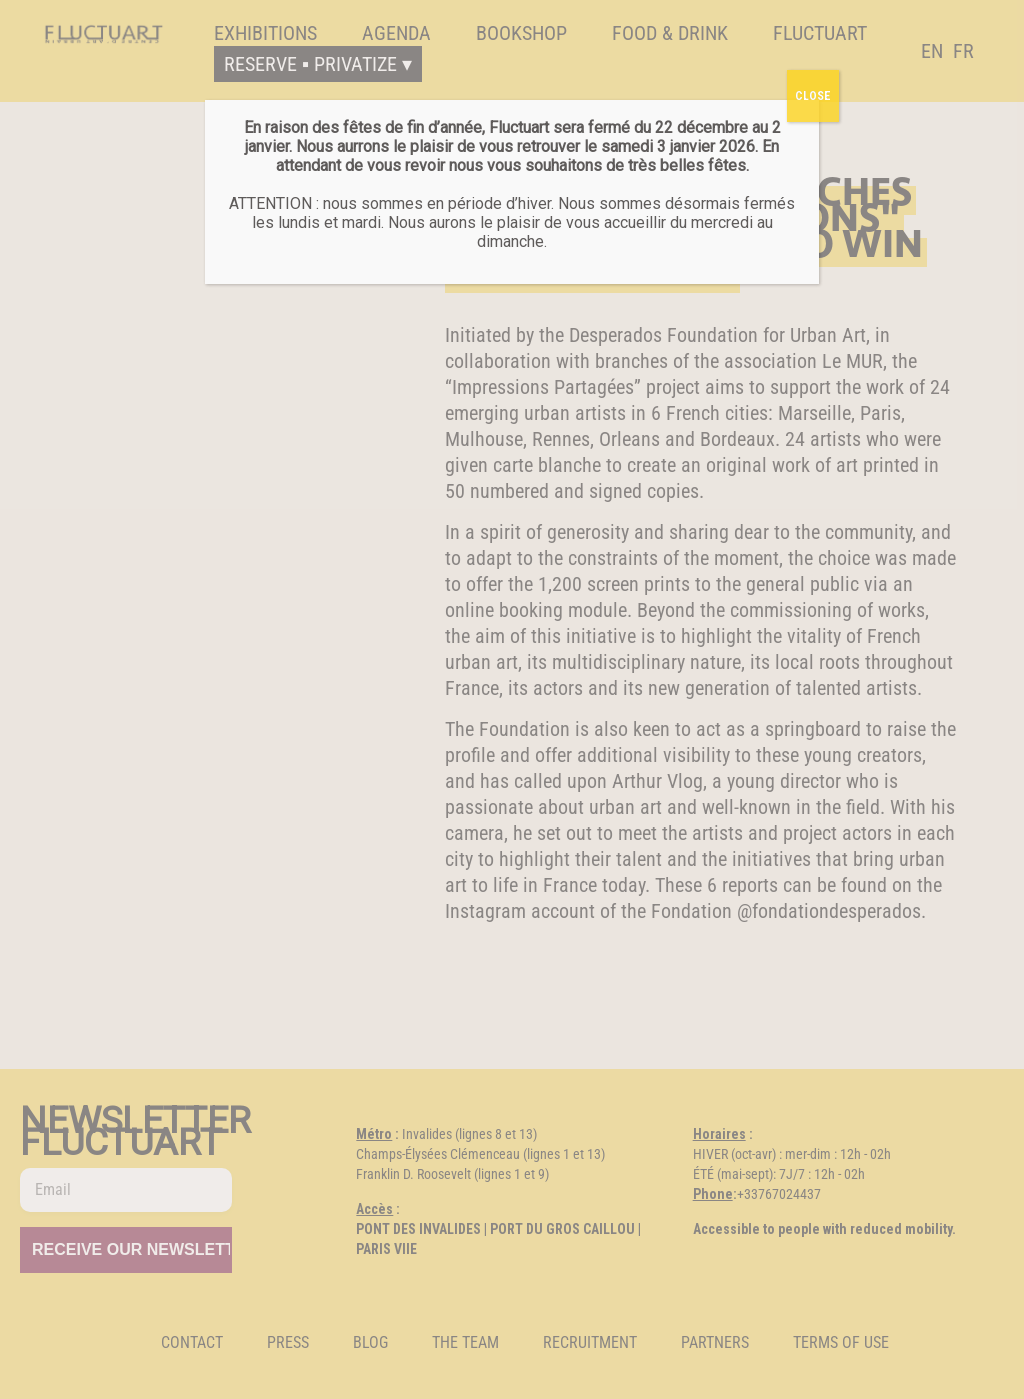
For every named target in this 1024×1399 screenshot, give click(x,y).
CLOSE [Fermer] (813, 96)
